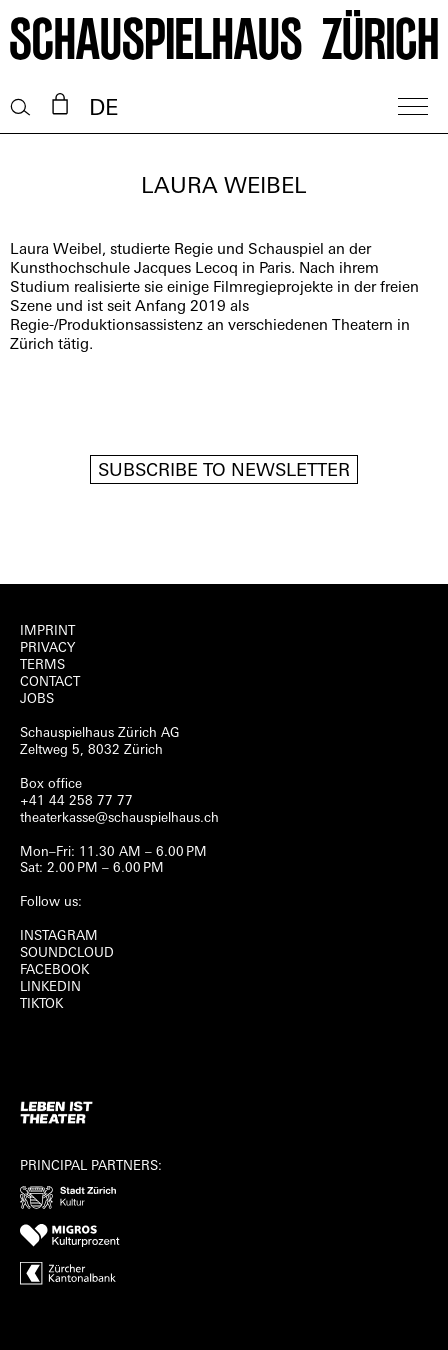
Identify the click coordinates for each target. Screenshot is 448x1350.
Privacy (47, 648)
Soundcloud (67, 953)
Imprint (47, 631)
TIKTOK (41, 1004)
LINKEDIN (50, 987)
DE (103, 109)
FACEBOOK (54, 970)
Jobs (37, 699)
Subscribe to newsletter (224, 471)
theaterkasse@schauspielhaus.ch (119, 818)
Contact (50, 682)
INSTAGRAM (59, 936)
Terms (42, 665)
